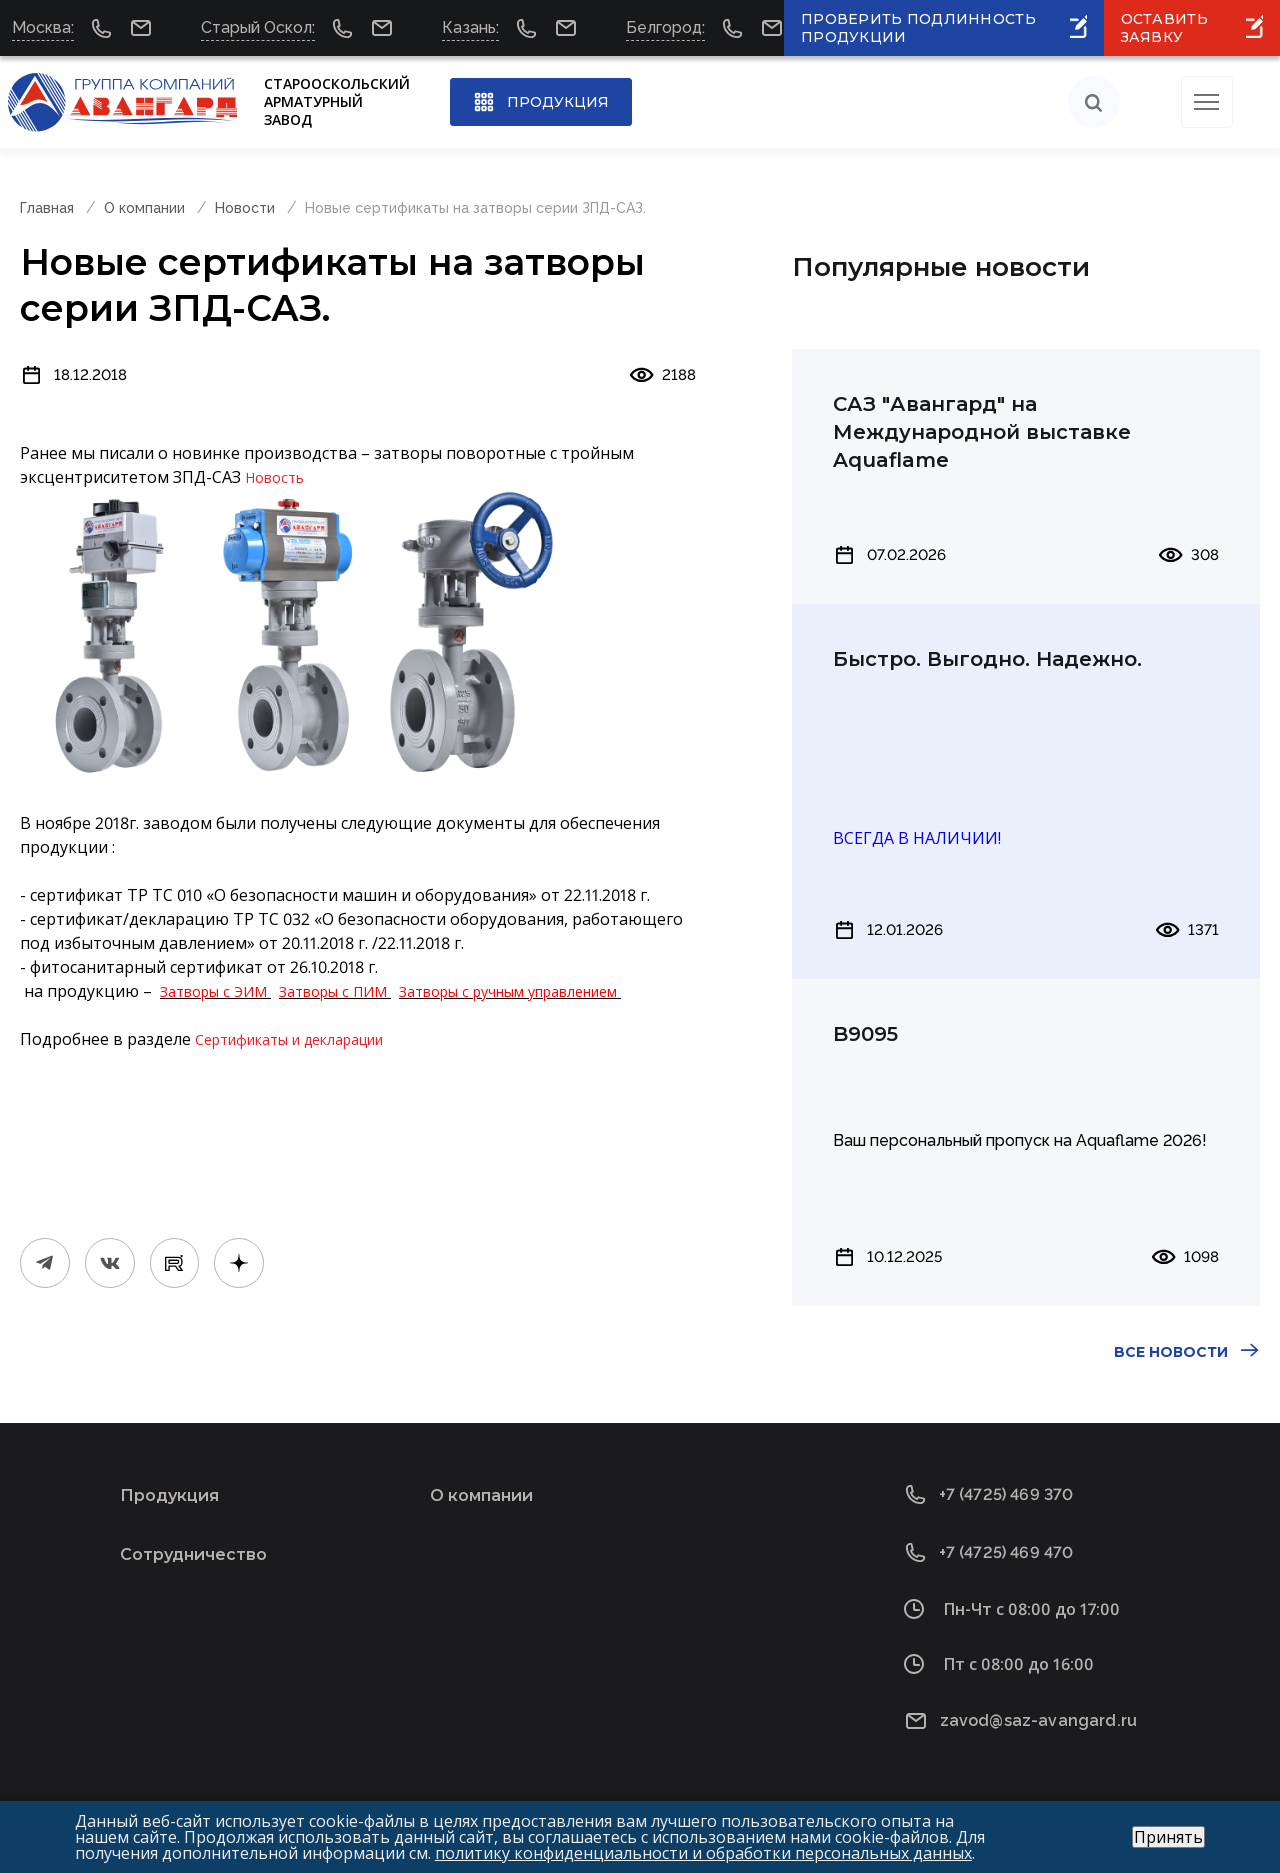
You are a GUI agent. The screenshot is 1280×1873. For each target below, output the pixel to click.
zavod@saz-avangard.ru (1038, 1720)
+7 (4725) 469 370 (1006, 1494)
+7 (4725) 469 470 (1006, 1552)
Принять (1168, 1837)
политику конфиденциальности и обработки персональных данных (703, 1853)
